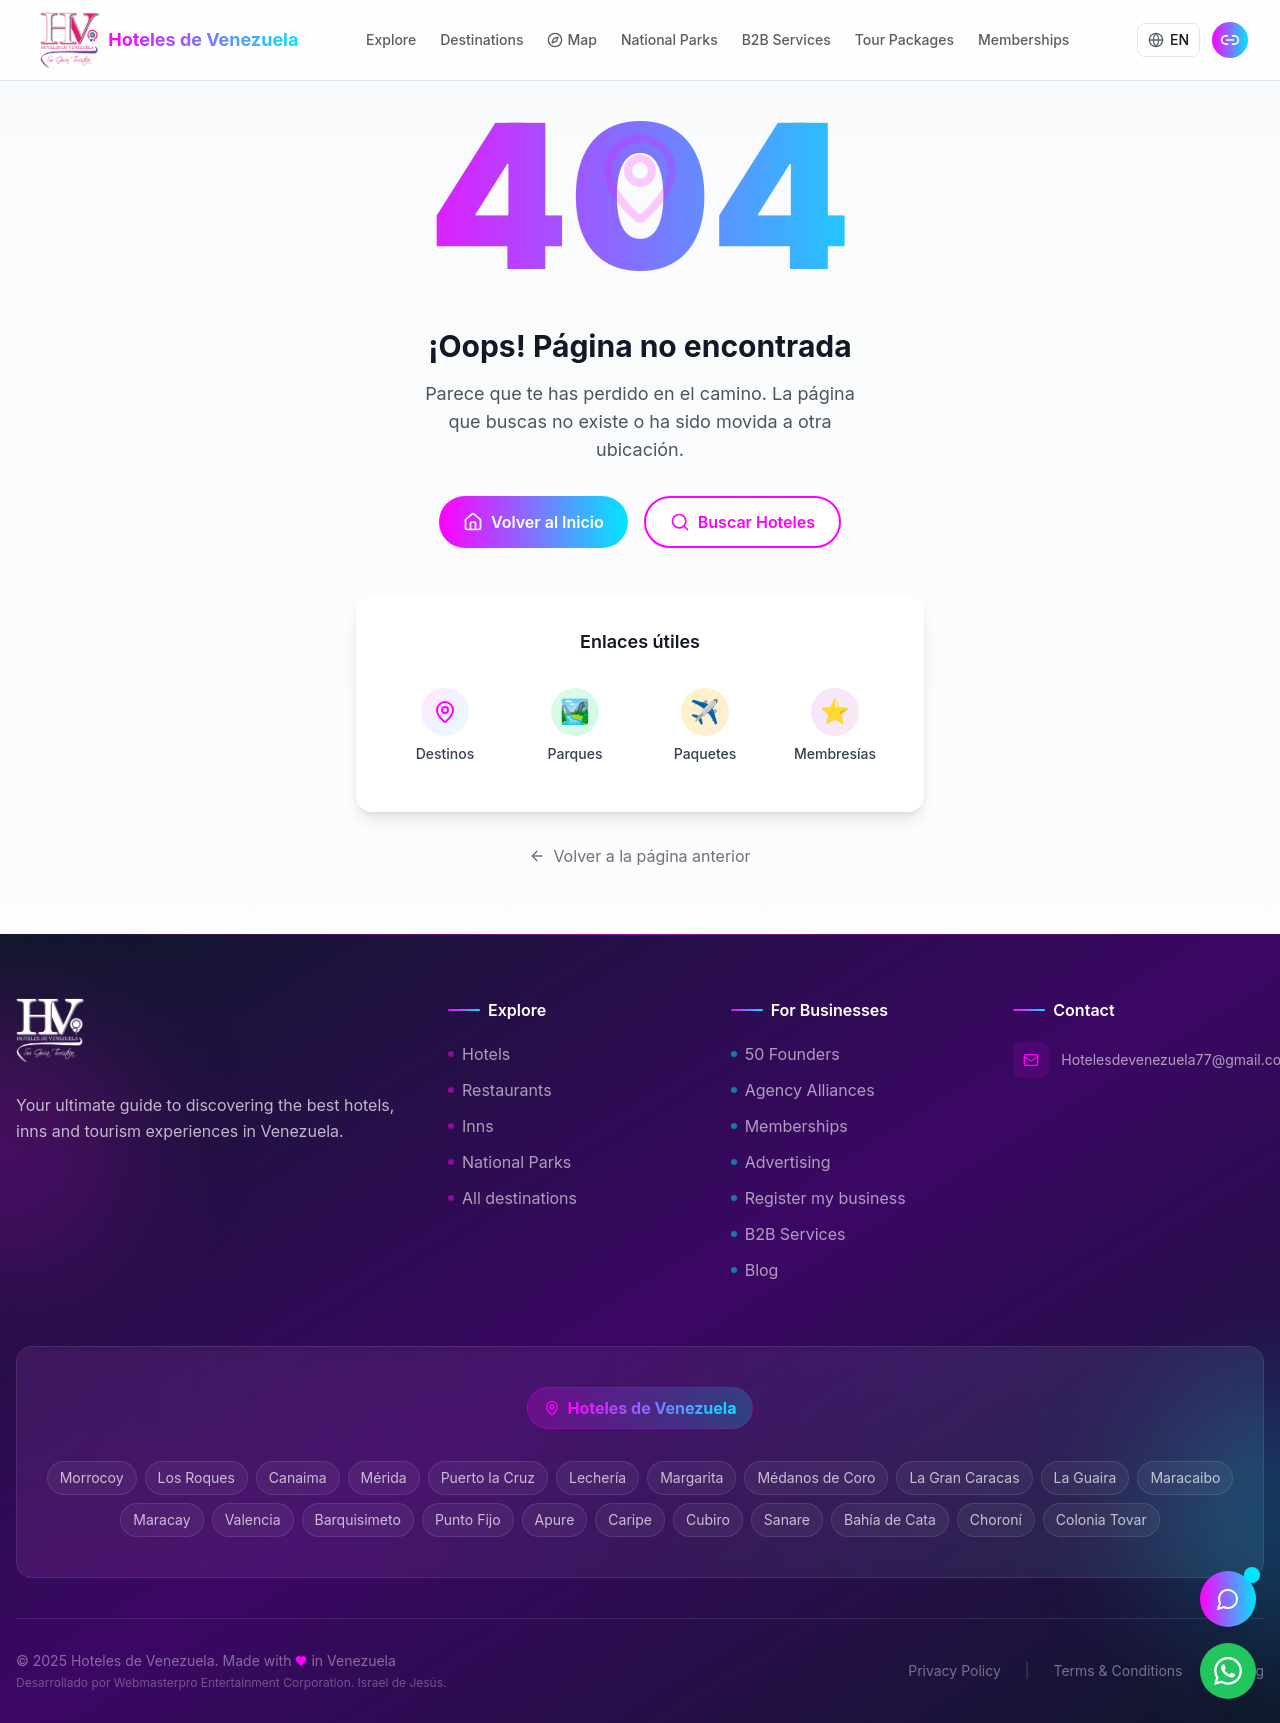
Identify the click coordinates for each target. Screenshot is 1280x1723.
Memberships (1023, 39)
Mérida (384, 1477)
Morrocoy (92, 1477)
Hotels (485, 1054)
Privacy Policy (954, 1670)
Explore (391, 39)
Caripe (630, 1519)
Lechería (597, 1477)
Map (571, 39)
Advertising (787, 1162)
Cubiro (708, 1519)
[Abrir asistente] (1228, 1599)
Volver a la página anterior (639, 856)
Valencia (253, 1519)
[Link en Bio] (1230, 40)
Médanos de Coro (816, 1477)
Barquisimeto (358, 1519)
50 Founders (791, 1054)
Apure (555, 1519)
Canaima (298, 1477)
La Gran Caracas (964, 1477)
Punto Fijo (468, 1519)
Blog (761, 1270)
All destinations (518, 1198)
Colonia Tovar (1101, 1519)
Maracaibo (1185, 1477)
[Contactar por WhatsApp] (1228, 1671)
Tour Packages (904, 39)
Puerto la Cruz (488, 1477)
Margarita (691, 1477)
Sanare (787, 1519)
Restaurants (506, 1090)
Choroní (996, 1519)
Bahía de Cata (890, 1519)
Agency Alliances (809, 1090)
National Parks (669, 39)
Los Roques (196, 1477)
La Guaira (1085, 1477)
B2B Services (786, 39)
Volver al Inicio (533, 522)
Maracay (161, 1519)
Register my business (824, 1198)
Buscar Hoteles (742, 522)
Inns (477, 1126)
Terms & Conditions (1117, 1670)
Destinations (481, 39)
